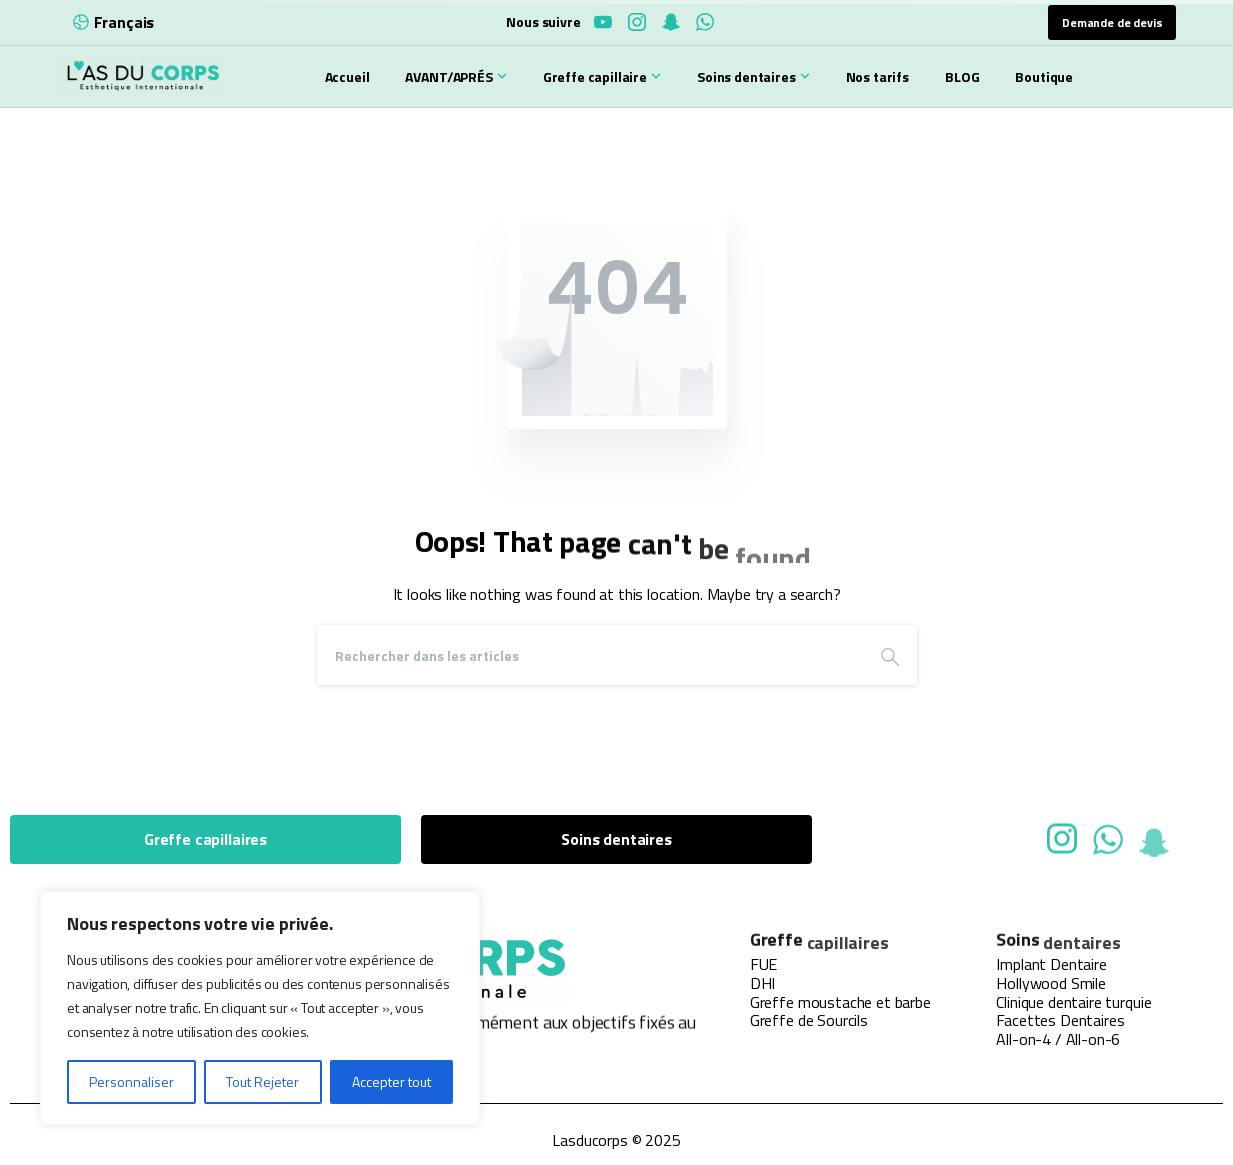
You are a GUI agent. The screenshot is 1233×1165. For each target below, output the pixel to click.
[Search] (590, 655)
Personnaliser (131, 1081)
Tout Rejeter (262, 1081)
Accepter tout (391, 1081)
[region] (260, 1008)
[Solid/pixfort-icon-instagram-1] (1062, 844)
